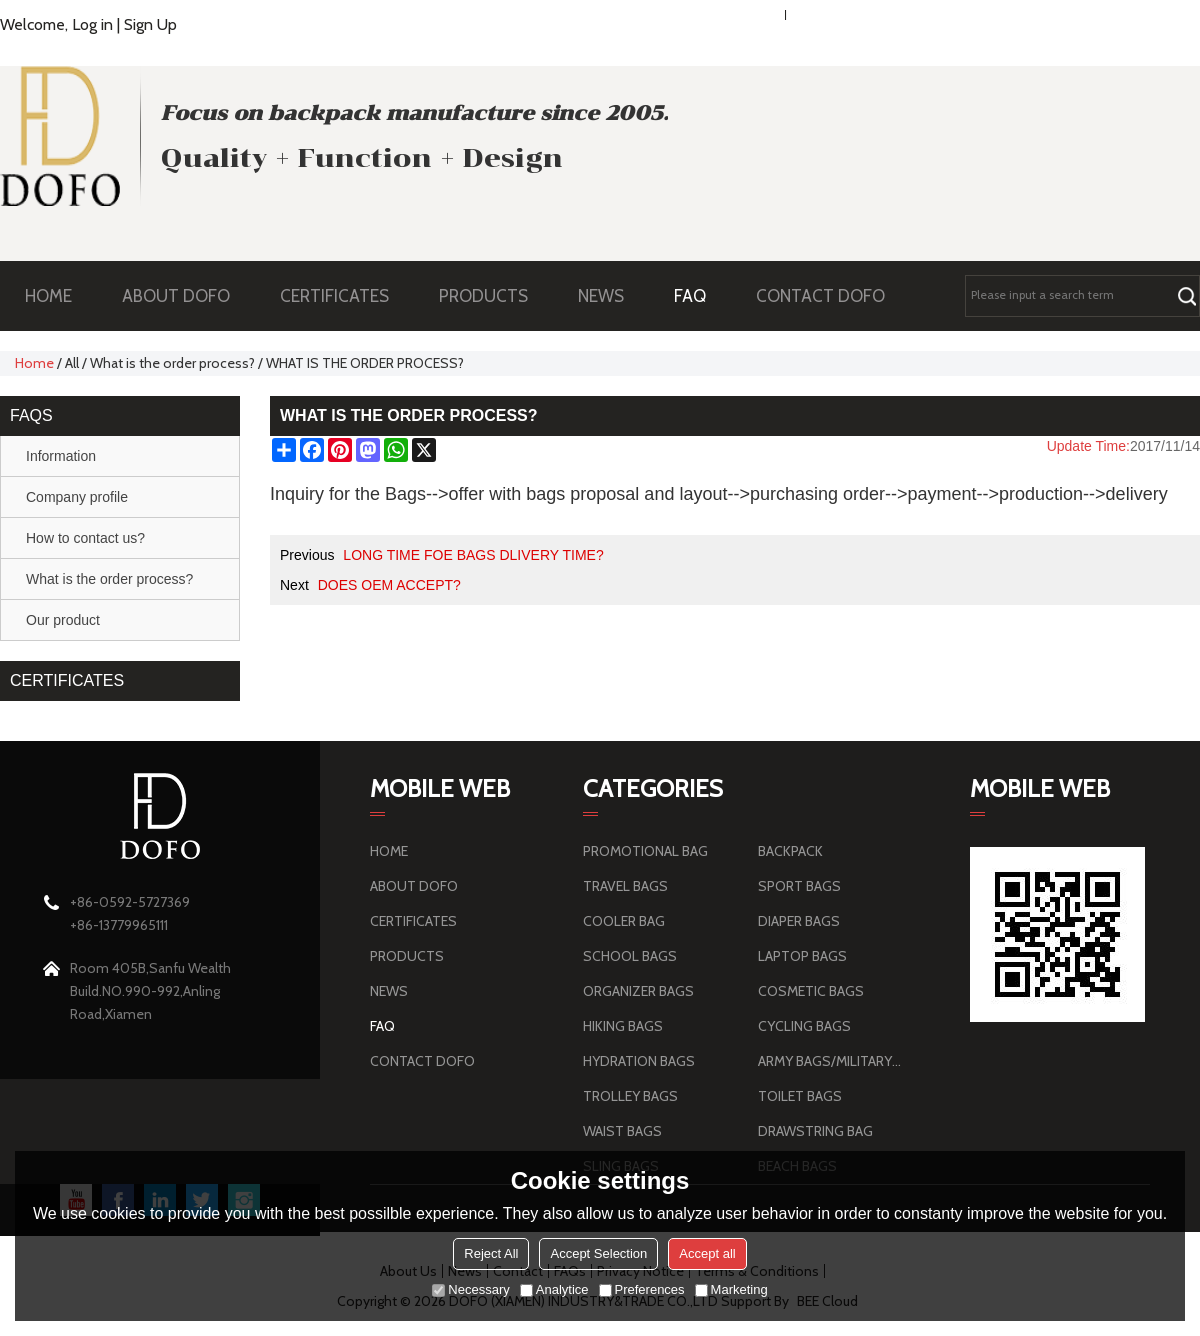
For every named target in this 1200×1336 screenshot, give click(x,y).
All (72, 363)
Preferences (642, 1289)
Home (34, 363)
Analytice (554, 1289)
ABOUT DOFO (186, 296)
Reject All (491, 1253)
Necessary (470, 1289)
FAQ (700, 296)
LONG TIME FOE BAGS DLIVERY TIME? (473, 555)
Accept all (707, 1253)
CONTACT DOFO (820, 296)
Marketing (731, 1289)
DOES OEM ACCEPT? (389, 585)
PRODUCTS (493, 296)
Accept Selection (598, 1253)
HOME (48, 296)
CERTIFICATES (334, 296)
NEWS (611, 296)
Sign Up (150, 24)
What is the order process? (172, 363)
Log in (92, 24)
